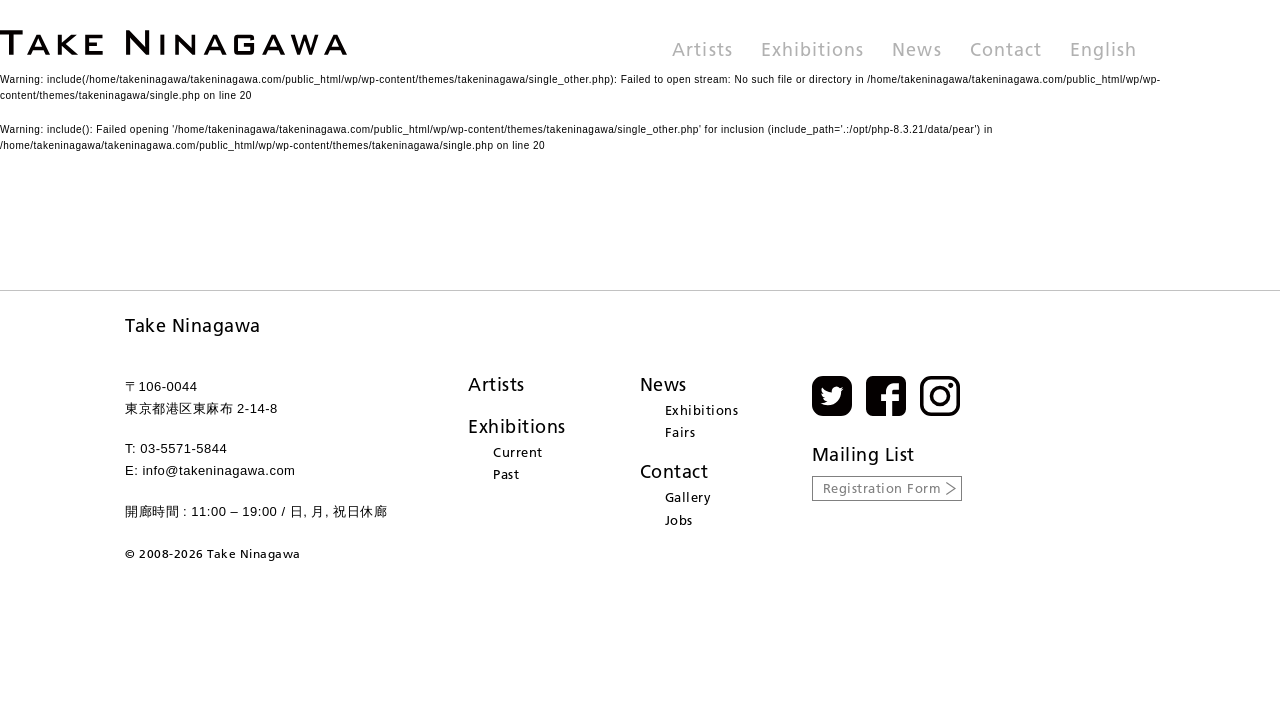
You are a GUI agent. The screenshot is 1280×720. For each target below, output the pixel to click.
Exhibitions (813, 51)
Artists (702, 51)
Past (506, 474)
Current (518, 452)
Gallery (688, 497)
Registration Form (882, 488)
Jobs (679, 520)
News (916, 51)
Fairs (680, 432)
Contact (1006, 51)
